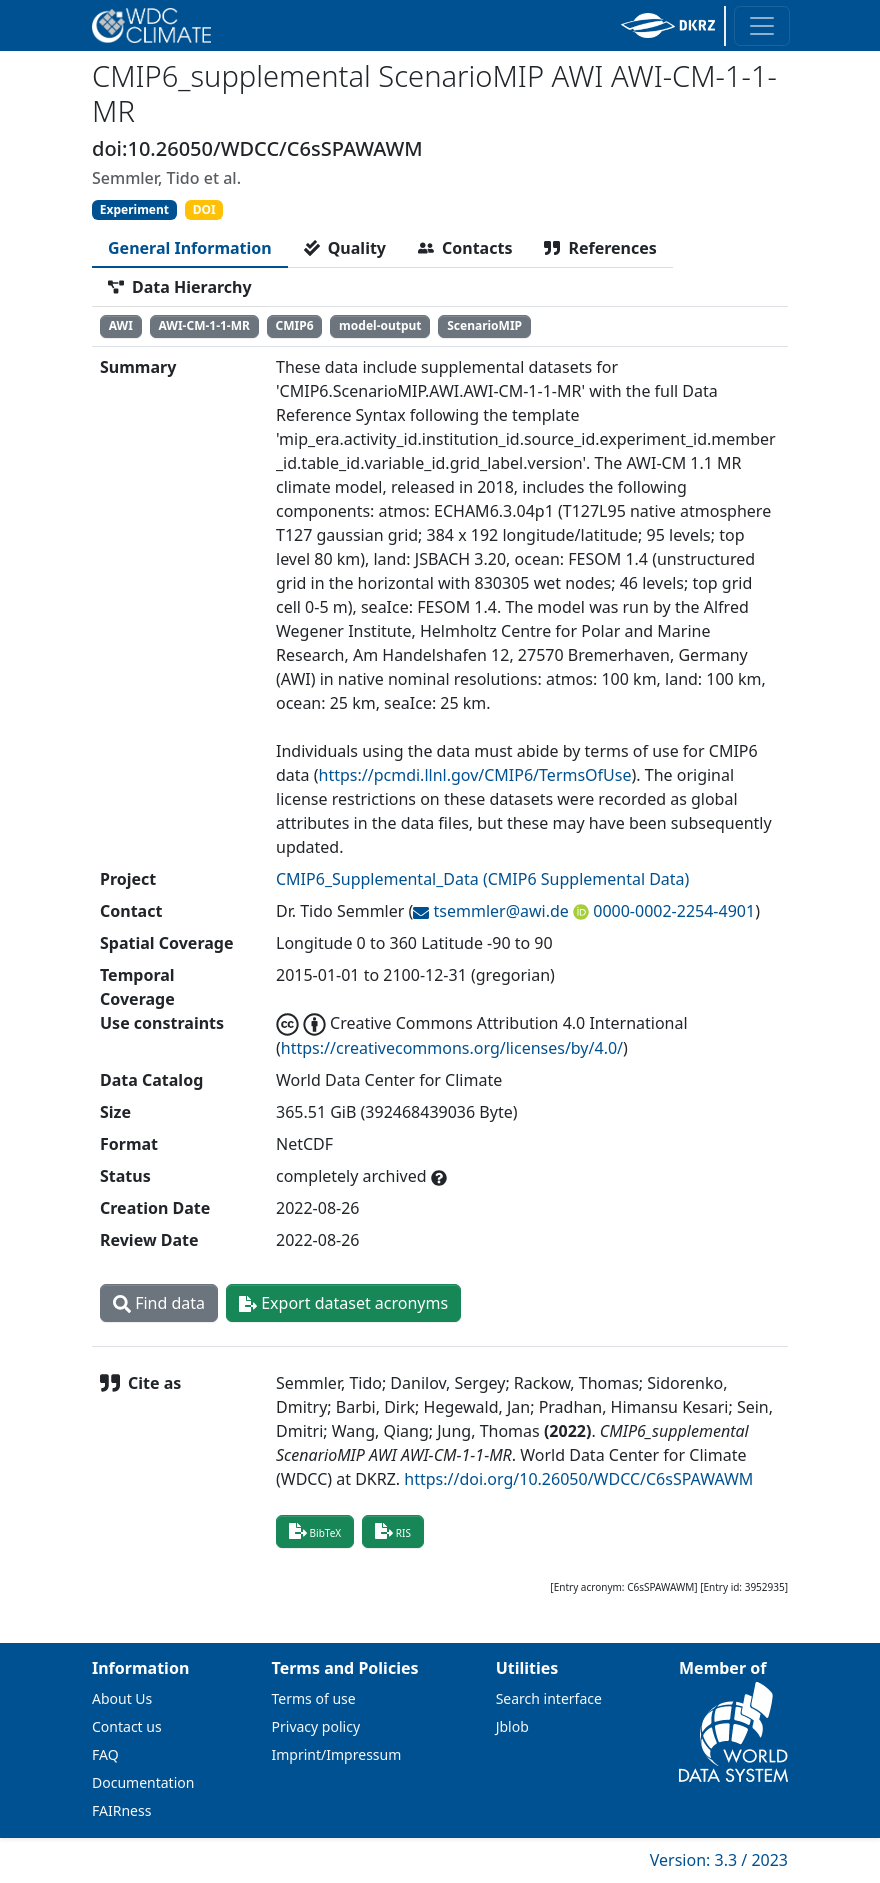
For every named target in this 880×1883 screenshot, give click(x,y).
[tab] (190, 248)
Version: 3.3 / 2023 (719, 1860)
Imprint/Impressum (337, 1754)
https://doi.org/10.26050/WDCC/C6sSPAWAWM (578, 1479)
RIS (393, 1531)
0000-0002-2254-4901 (672, 911)
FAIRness (121, 1810)
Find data (159, 1303)
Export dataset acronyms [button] (343, 1303)
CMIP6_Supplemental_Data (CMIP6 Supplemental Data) (482, 879)
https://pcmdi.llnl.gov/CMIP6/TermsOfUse (475, 775)
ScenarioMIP (484, 325)
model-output (380, 325)
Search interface (549, 1698)
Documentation (143, 1782)
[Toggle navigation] (762, 26)
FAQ (105, 1754)
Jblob (512, 1726)
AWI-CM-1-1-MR (204, 325)
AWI (121, 325)
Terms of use (314, 1698)
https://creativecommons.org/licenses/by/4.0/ (452, 1048)
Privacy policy (316, 1726)
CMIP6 (295, 325)
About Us (122, 1698)
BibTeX (315, 1531)
